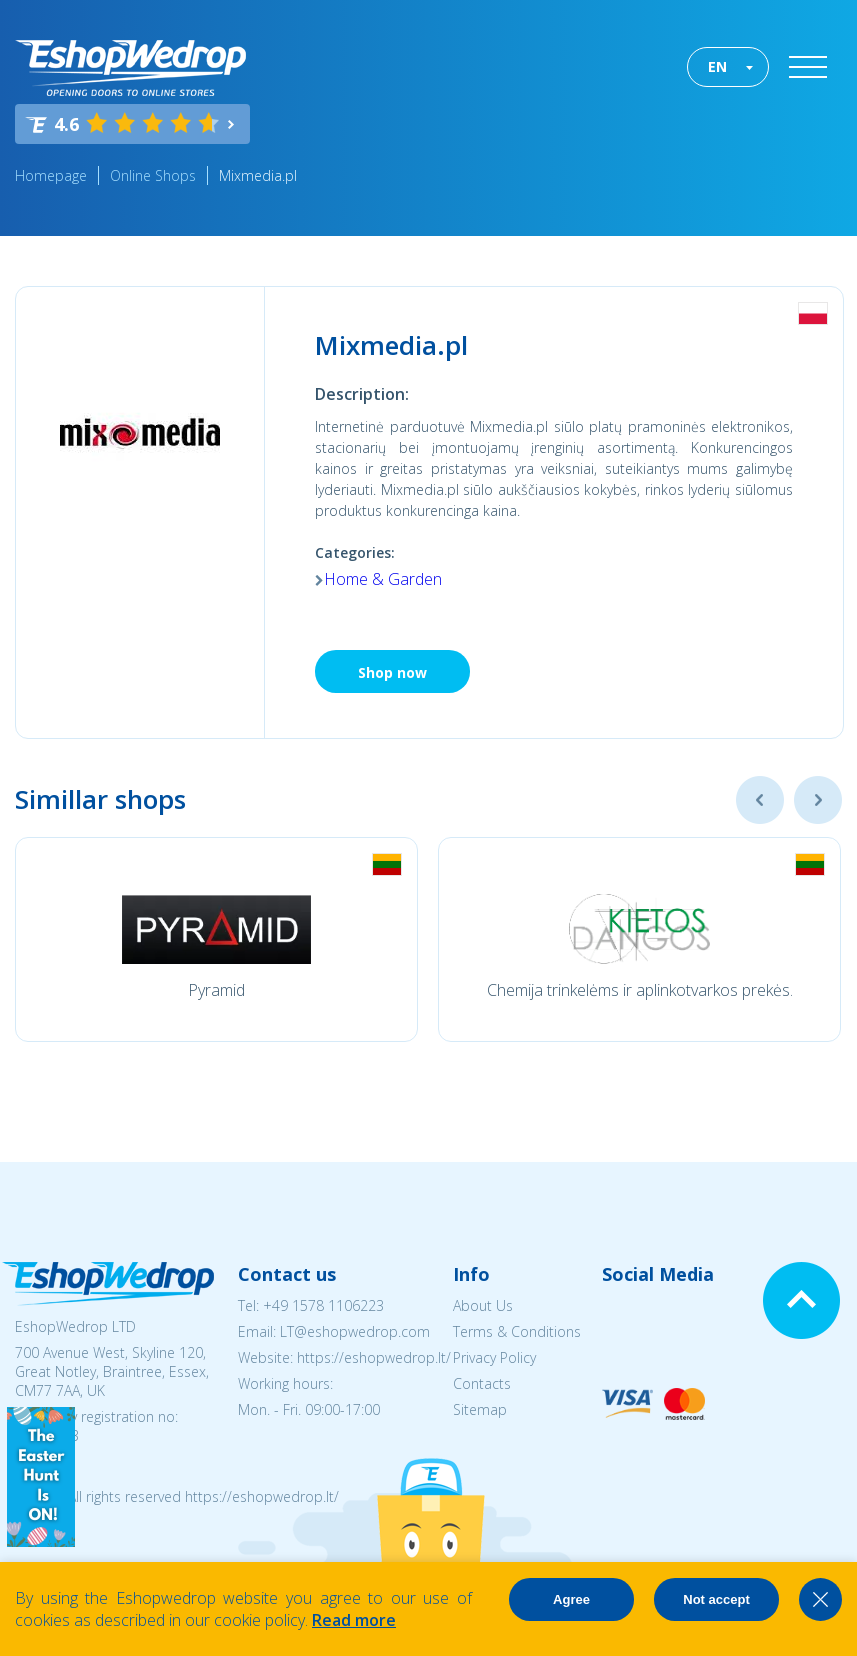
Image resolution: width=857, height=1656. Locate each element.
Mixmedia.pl (258, 175)
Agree (571, 1599)
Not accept (716, 1599)
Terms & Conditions (517, 1331)
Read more (354, 1620)
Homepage (51, 175)
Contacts (482, 1383)
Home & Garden (383, 579)
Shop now (392, 672)
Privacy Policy (494, 1357)
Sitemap (480, 1409)
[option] (216, 939)
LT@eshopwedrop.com (355, 1331)
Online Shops (153, 175)
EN (717, 66)
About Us (483, 1305)
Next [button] (818, 800)
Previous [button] (760, 800)
